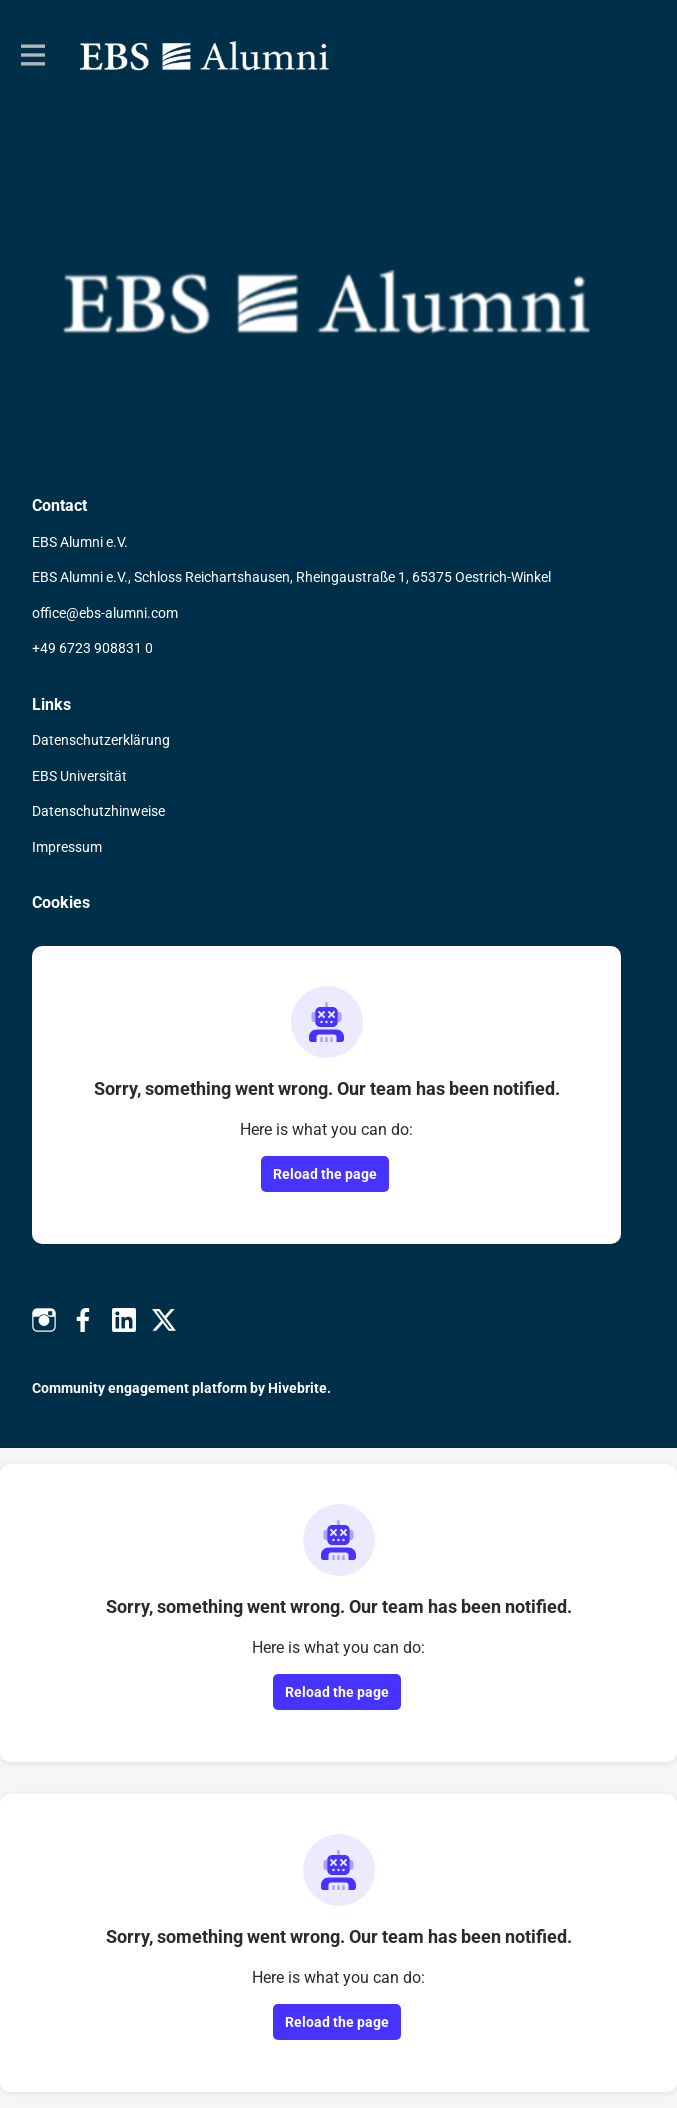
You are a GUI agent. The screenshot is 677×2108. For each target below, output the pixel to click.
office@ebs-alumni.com (105, 613)
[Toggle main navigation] (32, 56)
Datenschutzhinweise (98, 811)
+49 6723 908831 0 (92, 648)
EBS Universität (79, 776)
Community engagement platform (139, 1388)
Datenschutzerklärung (101, 740)
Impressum (67, 847)
